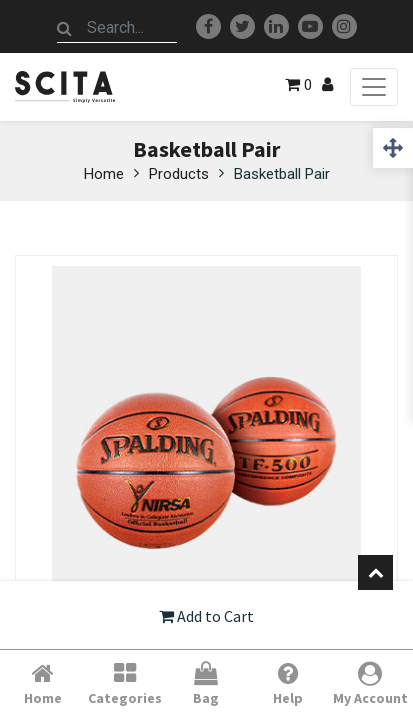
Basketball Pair (282, 174)
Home (104, 174)
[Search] (65, 28)
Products (179, 174)
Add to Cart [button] (206, 616)
